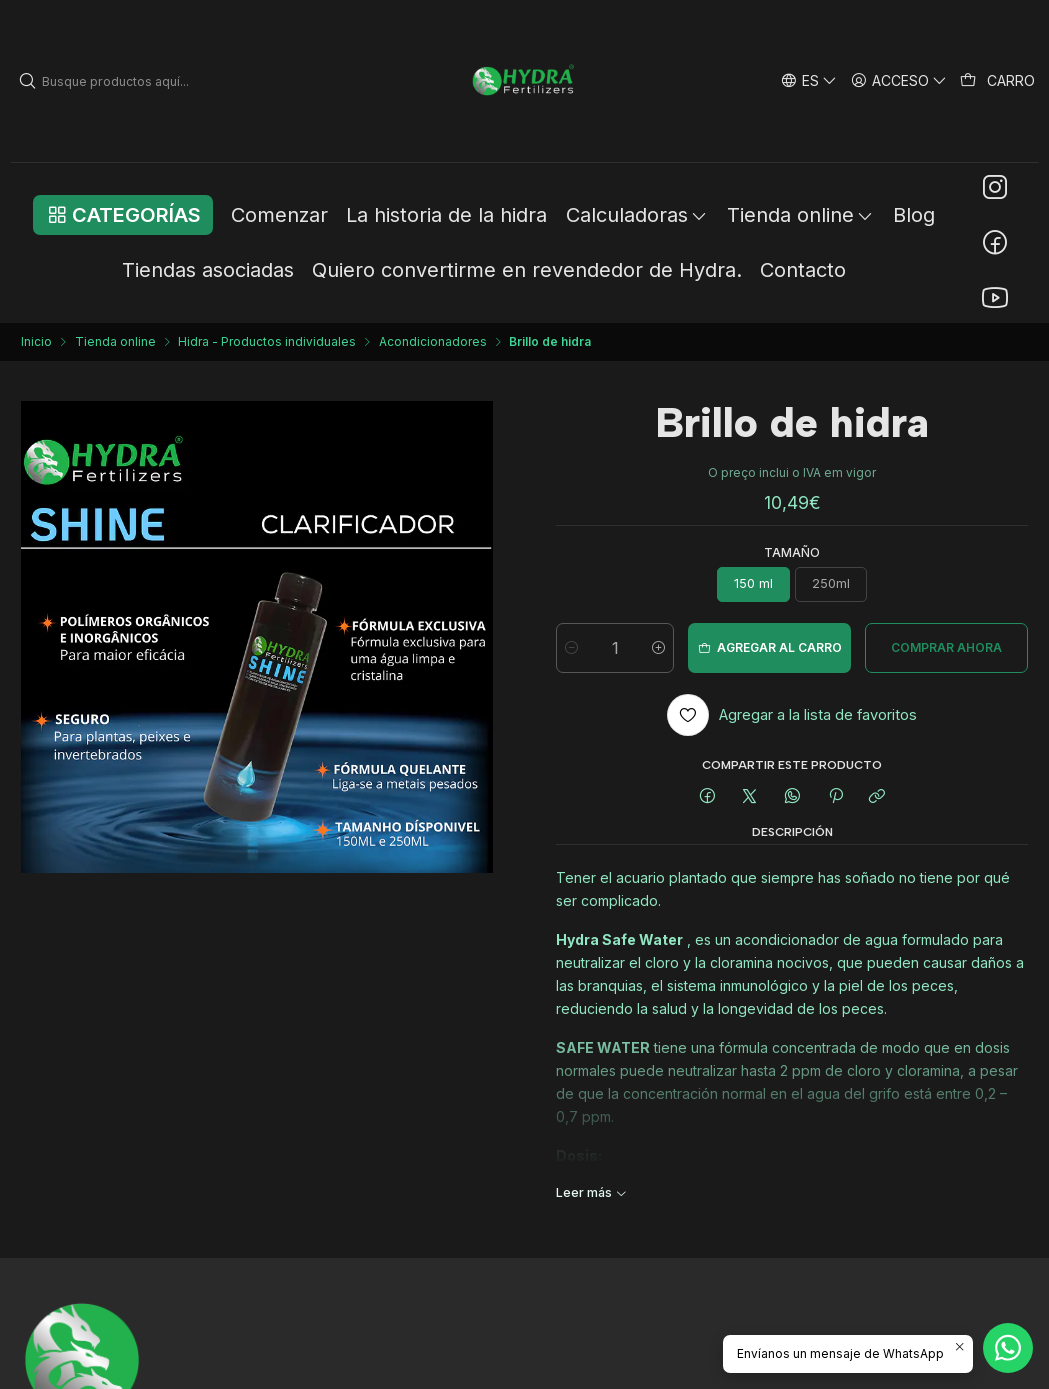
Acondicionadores (433, 342)
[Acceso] (899, 80)
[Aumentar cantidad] (658, 648)
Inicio (36, 342)
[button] (122, 215)
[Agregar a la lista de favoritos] (792, 715)
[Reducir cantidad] (571, 648)
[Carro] (998, 81)
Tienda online (115, 342)
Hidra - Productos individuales (267, 342)
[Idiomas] (808, 80)
